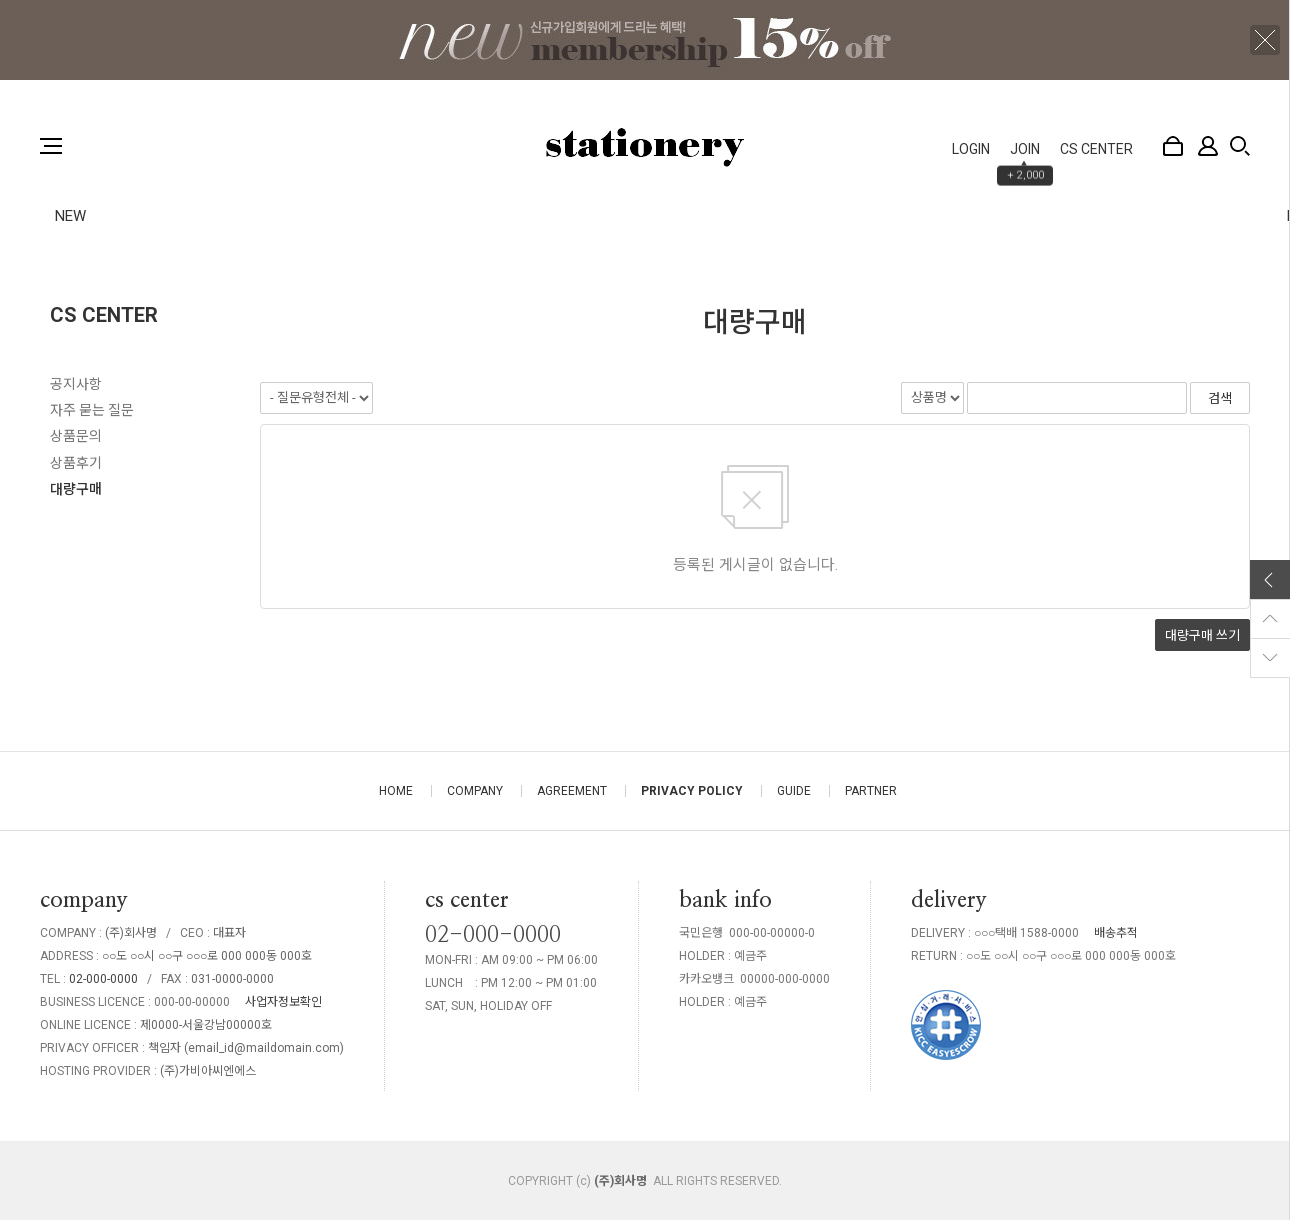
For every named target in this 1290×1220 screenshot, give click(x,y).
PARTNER (871, 791)
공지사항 (76, 384)
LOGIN (971, 149)
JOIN (1025, 149)
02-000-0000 (103, 979)
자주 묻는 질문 (92, 410)
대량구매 (76, 489)
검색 (1240, 146)
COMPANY (475, 791)
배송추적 (1116, 933)
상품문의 (76, 436)
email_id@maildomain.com (264, 1048)
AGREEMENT (572, 791)
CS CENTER (1096, 149)
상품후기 (76, 463)
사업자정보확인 (283, 1002)
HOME (396, 791)
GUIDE (794, 791)
